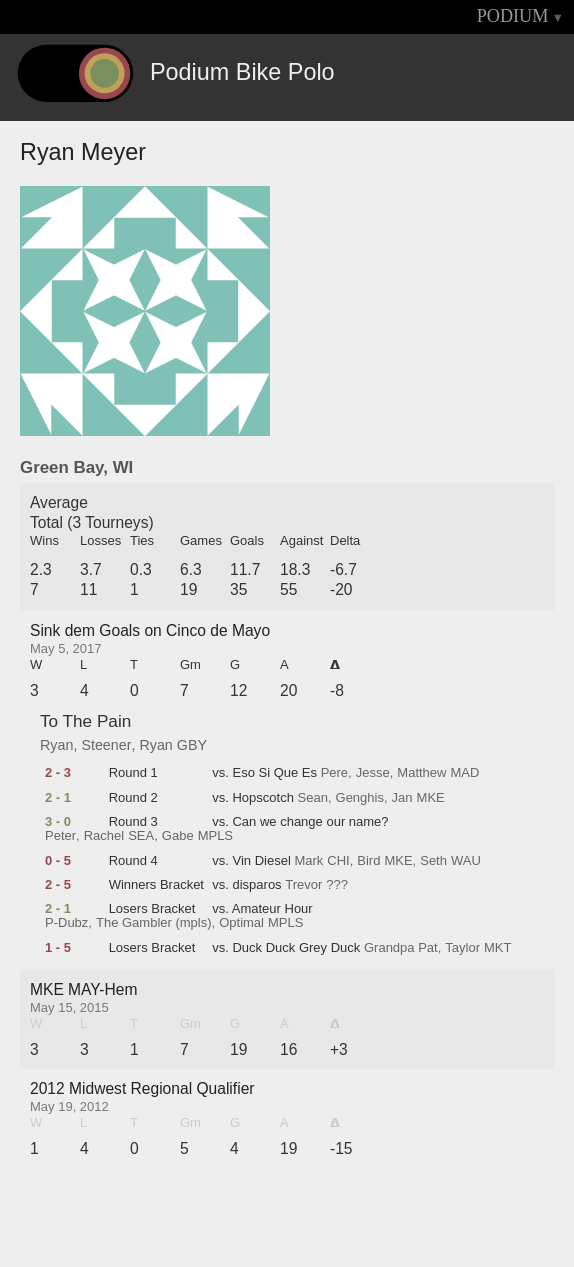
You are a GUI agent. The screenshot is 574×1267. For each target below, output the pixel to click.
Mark (308, 861)
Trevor (303, 885)
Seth (433, 861)
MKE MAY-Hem (83, 989)
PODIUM (513, 16)
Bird (368, 861)
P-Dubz (66, 923)
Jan (402, 798)
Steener (106, 745)
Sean (313, 798)
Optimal (241, 923)
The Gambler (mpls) (154, 923)
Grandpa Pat (401, 948)
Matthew (421, 773)
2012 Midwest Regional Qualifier (142, 1088)
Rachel (104, 836)
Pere (334, 773)
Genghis (360, 798)
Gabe (178, 836)
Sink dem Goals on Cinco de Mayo (150, 630)
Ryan (56, 745)
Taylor (462, 948)
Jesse (373, 773)
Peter (60, 836)
